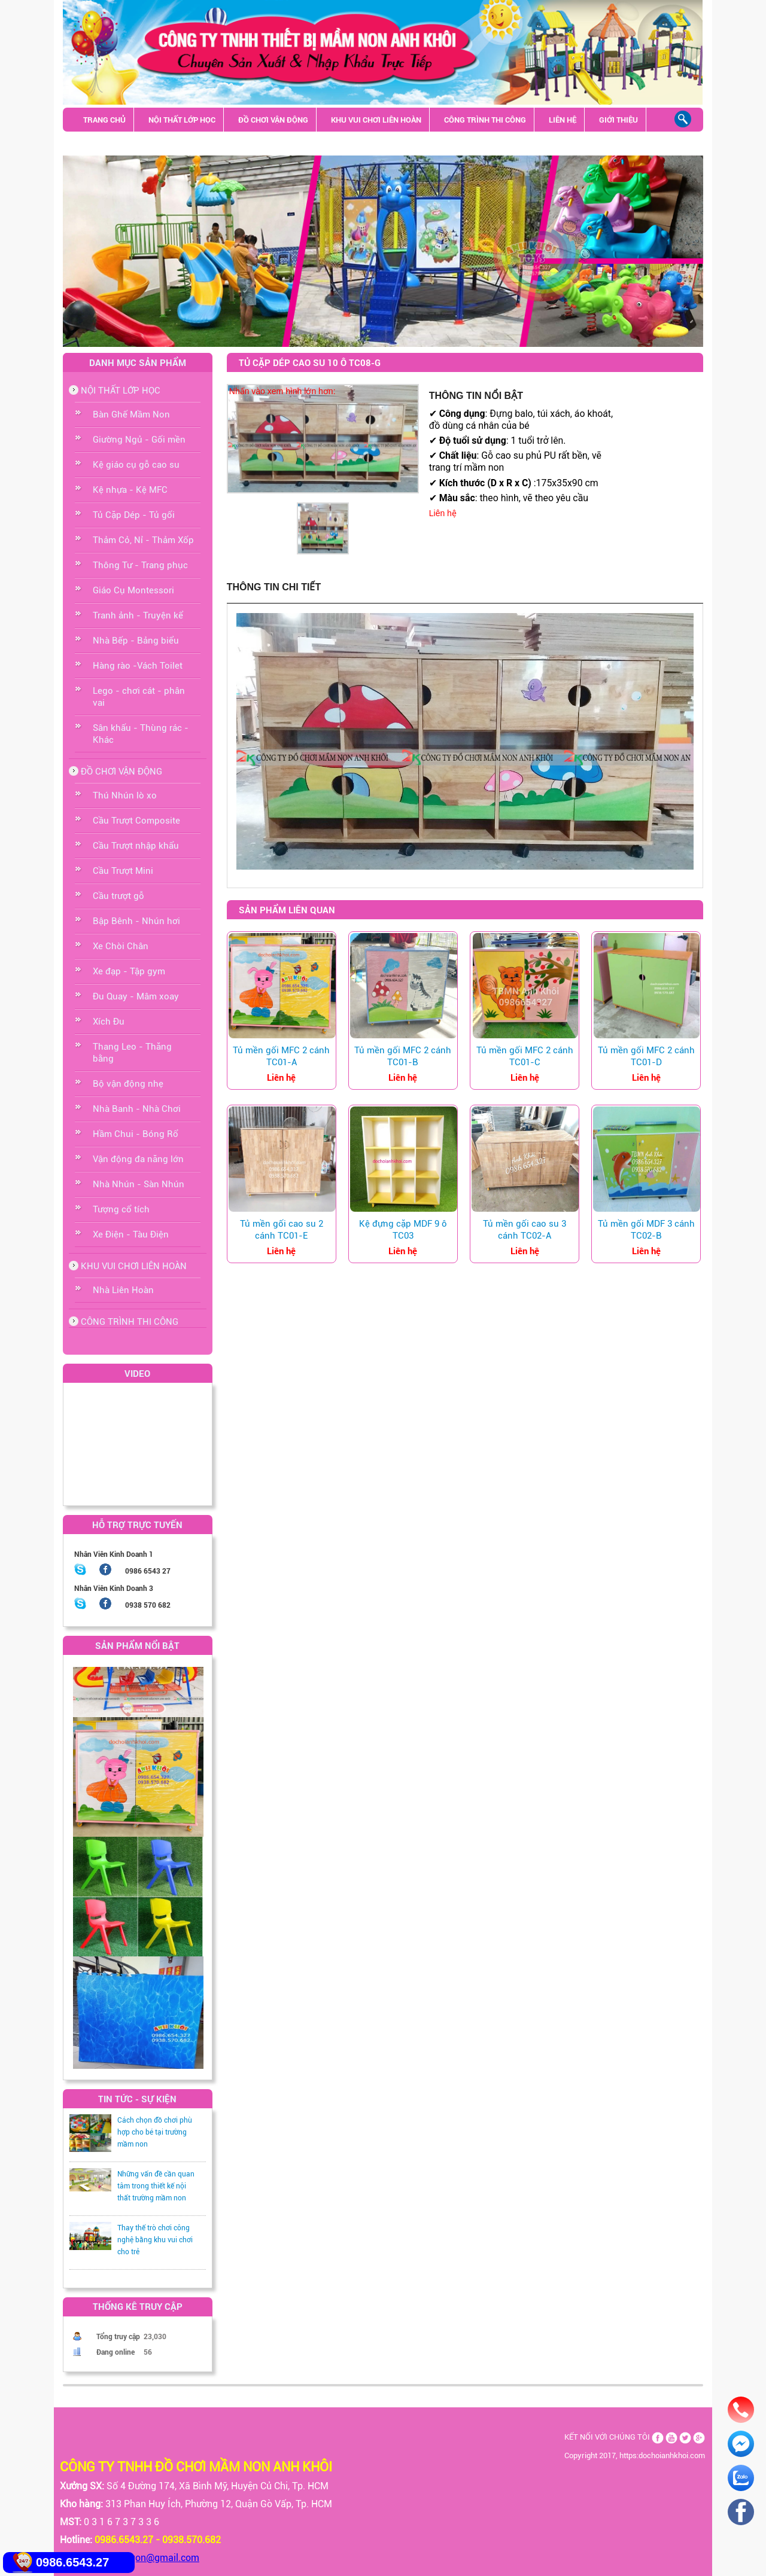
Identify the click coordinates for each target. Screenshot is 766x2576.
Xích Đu (108, 1021)
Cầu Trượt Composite (136, 820)
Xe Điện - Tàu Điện (131, 1234)
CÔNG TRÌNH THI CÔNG (485, 119)
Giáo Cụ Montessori (133, 590)
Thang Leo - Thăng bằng (132, 1052)
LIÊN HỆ (562, 119)
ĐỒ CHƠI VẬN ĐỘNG (273, 119)
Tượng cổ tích (121, 1209)
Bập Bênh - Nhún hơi (136, 921)
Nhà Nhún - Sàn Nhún (138, 1184)
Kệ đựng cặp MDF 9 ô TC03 (403, 1229)
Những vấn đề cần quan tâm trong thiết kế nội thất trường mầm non (155, 2186)
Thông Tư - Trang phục (140, 565)
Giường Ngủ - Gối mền (139, 439)
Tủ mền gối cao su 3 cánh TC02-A (524, 1229)
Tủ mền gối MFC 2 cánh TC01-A (281, 1056)
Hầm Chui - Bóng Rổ (135, 1134)
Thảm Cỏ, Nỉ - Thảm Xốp (143, 540)
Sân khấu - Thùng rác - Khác (139, 143)
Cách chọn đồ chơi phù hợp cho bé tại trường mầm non (154, 2132)
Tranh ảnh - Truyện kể (138, 615)
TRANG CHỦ (104, 119)
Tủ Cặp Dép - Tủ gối (134, 515)
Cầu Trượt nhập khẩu (136, 845)
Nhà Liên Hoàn (123, 1290)
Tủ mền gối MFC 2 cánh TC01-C (524, 1056)
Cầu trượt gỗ (118, 896)
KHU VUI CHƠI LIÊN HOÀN (376, 119)
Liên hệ (443, 513)
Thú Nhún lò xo (125, 795)
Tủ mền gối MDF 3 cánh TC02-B (646, 1229)
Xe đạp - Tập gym (129, 971)
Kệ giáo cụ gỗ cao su (136, 464)
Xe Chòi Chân (120, 946)
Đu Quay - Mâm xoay (136, 996)
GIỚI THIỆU (618, 119)
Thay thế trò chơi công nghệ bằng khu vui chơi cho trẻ (155, 2240)
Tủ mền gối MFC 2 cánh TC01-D (646, 1056)
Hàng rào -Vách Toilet (138, 665)
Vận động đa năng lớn (138, 1159)
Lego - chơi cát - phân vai (139, 696)
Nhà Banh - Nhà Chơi (137, 1108)
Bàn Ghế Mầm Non (131, 414)
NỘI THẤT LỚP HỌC (181, 119)
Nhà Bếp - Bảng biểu (136, 640)
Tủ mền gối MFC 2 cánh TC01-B (402, 1056)
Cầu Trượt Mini (123, 870)
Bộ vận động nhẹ (128, 1083)
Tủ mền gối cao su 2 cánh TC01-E (281, 1229)
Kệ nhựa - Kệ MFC (130, 489)
